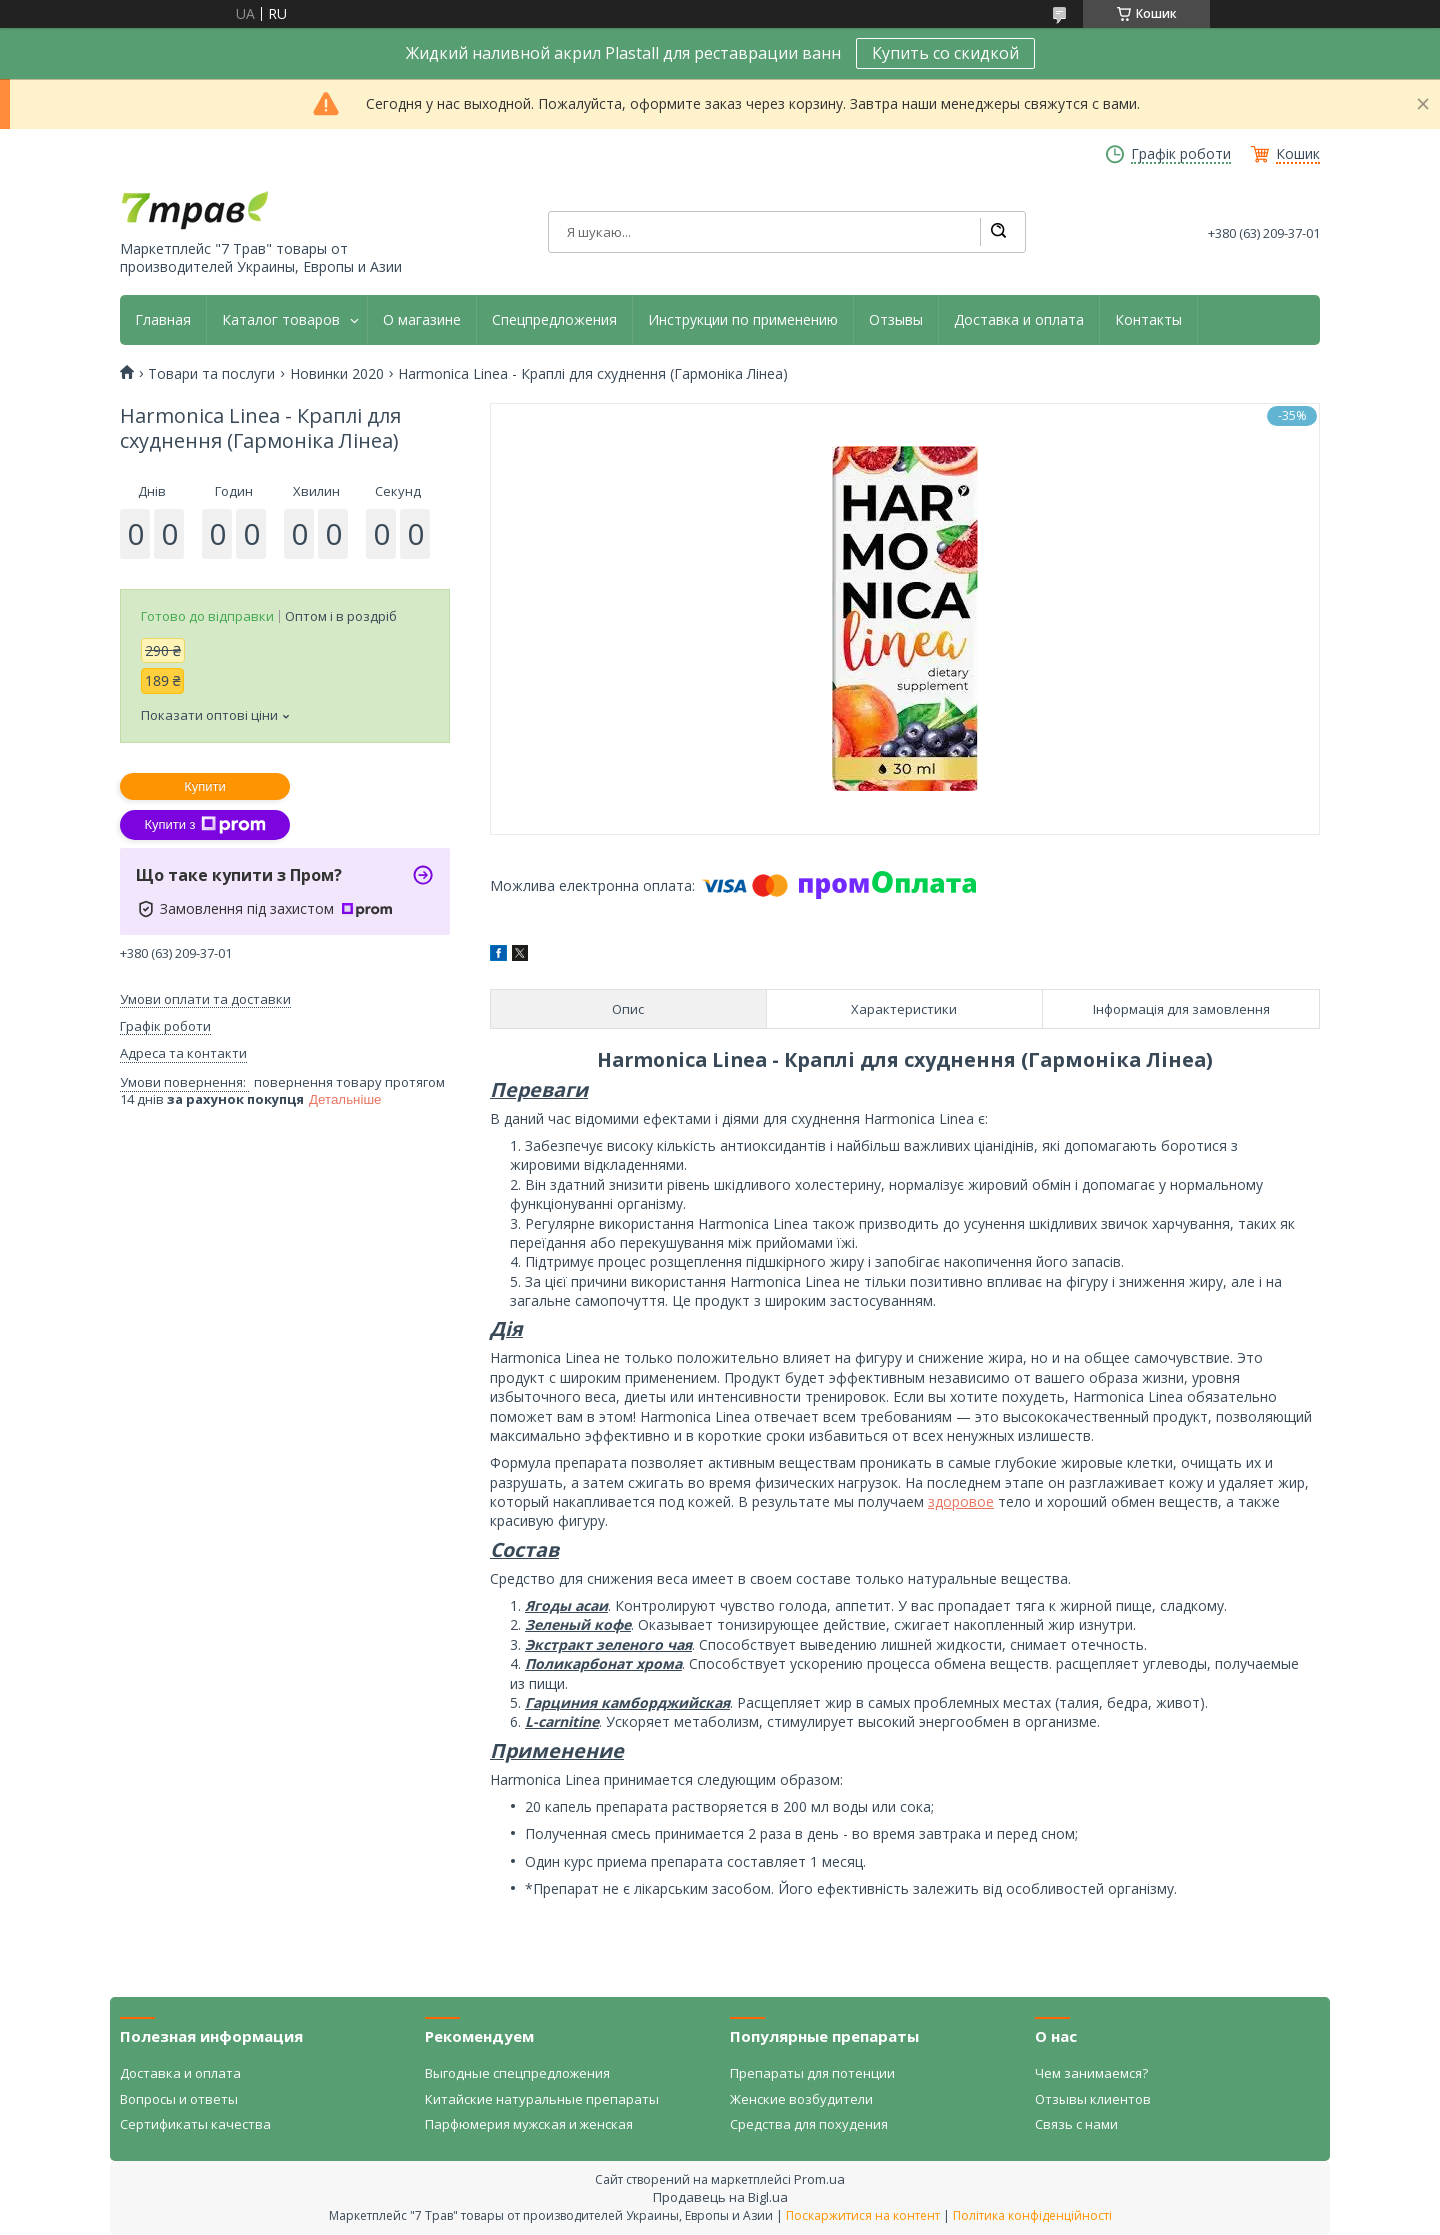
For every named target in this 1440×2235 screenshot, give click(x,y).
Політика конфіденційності (1032, 2215)
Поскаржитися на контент (863, 2215)
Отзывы (896, 320)
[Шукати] (998, 232)
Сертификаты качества (195, 2124)
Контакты (1148, 320)
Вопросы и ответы (179, 2099)
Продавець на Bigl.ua (720, 2197)
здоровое (961, 1501)
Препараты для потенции (812, 2073)
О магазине (422, 320)
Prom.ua (819, 2179)
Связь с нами (1076, 2124)
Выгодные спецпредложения (517, 2073)
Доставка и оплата (1019, 320)
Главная (163, 320)
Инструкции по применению (743, 320)
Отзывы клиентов (1093, 2099)
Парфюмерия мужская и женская (529, 2124)
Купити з (204, 825)
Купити (205, 786)
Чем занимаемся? (1091, 2073)
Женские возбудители (801, 2099)
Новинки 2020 (337, 374)
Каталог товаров (281, 320)
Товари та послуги (211, 374)
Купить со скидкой (945, 53)
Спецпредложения (554, 320)
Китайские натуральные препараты (542, 2099)
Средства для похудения (809, 2124)
